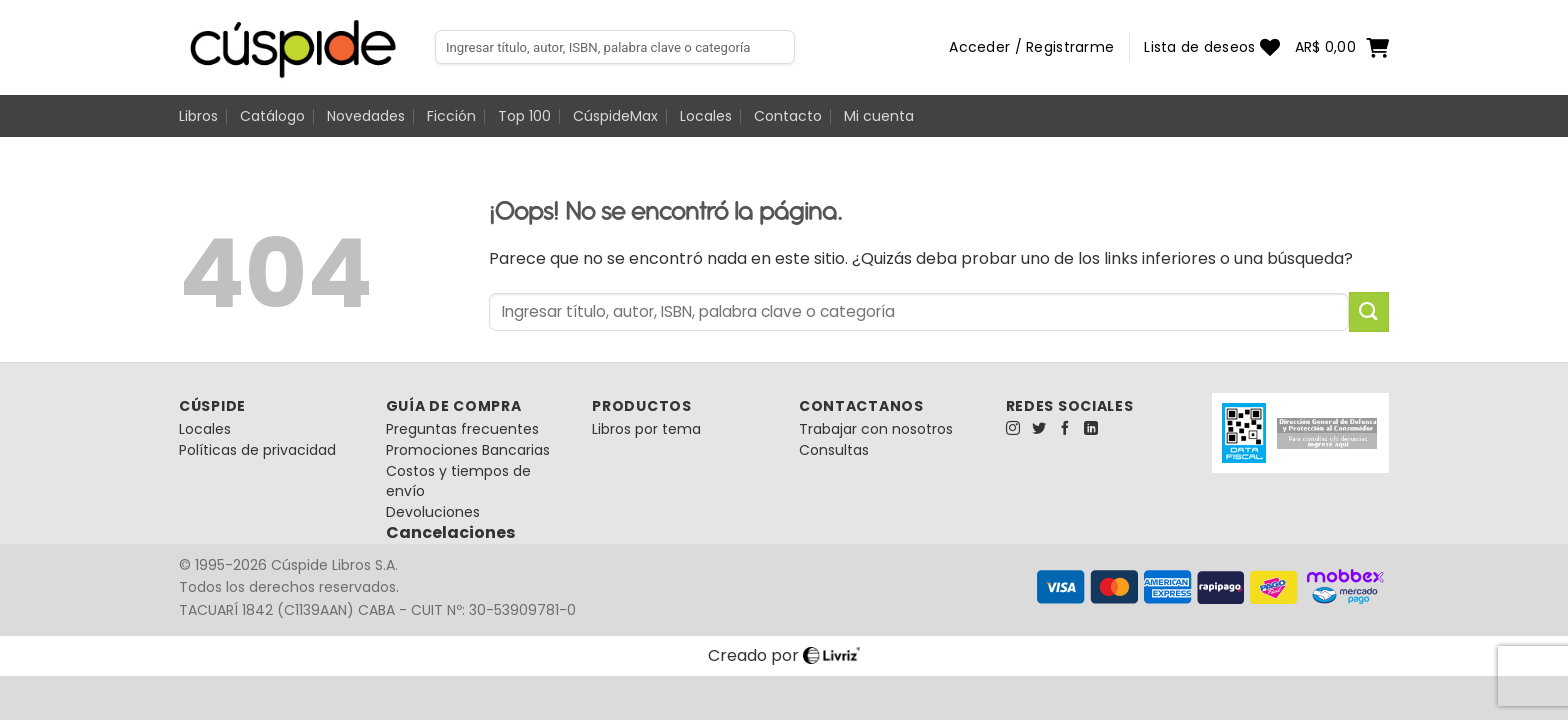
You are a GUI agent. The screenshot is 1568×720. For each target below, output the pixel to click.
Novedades (366, 116)
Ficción (451, 116)
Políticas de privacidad (257, 450)
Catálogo (272, 116)
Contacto (788, 116)
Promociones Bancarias (468, 450)
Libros (198, 116)
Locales (706, 116)
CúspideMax (615, 116)
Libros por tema (646, 429)
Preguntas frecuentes (462, 429)
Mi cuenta (879, 116)
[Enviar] (1369, 311)
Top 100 (524, 116)
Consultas (834, 450)
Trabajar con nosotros (876, 429)
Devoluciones (433, 512)
